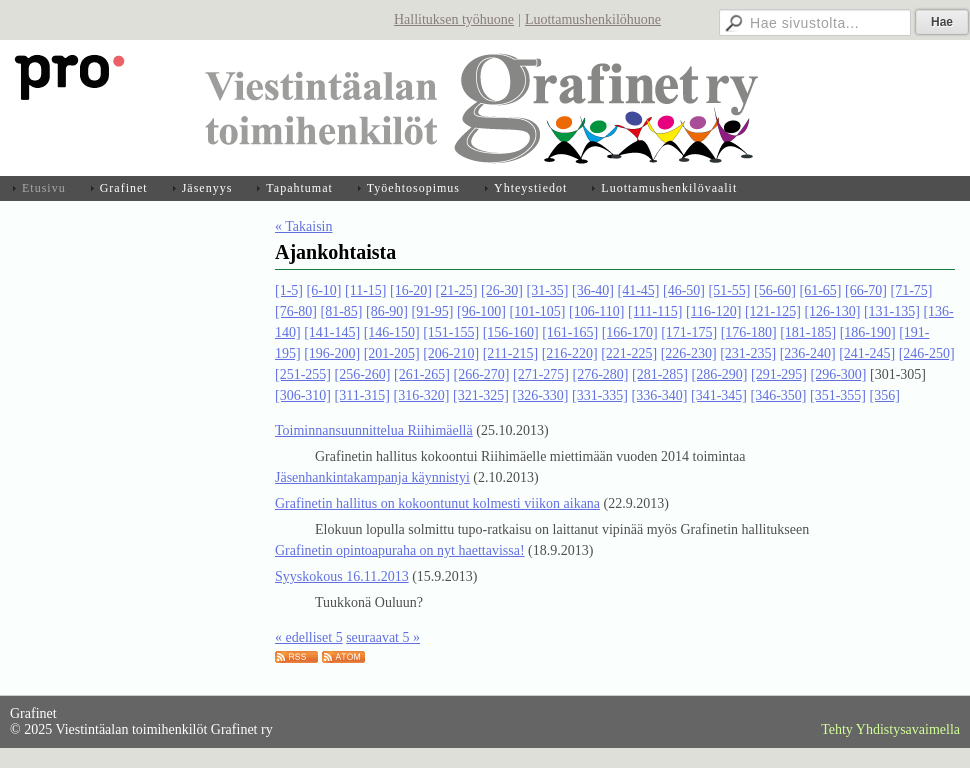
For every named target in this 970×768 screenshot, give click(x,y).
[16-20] (411, 290)
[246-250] (927, 353)
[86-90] (387, 311)
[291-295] (779, 374)
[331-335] (600, 395)
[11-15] (365, 290)
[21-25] (456, 290)
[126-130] (832, 311)
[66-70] (866, 290)
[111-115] (655, 311)
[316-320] (421, 395)
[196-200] (332, 353)
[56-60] (775, 290)
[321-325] (481, 395)
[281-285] (660, 374)
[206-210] (451, 353)
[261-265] (422, 374)
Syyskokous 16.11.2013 (342, 576)
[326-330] (540, 395)
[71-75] (911, 290)
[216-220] (570, 353)
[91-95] (433, 311)
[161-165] (570, 332)
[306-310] (303, 395)
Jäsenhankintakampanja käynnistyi (372, 477)
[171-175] (689, 332)
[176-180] (749, 332)
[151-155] (451, 332)
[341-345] (719, 395)
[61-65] (820, 290)
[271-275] (541, 374)
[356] (884, 395)
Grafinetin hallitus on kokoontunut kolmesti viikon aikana (437, 503)
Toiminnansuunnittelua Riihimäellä (374, 430)
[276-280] (601, 374)
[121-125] (773, 311)
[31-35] (547, 290)
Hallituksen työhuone (454, 19)
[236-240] (808, 353)
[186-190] (868, 332)
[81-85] (342, 311)
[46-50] (684, 290)
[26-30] (502, 290)
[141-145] (332, 332)
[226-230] (689, 353)
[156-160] (511, 332)
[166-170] (630, 332)
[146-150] (392, 332)
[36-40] (593, 290)
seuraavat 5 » (383, 637)
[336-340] (659, 395)
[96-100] (481, 311)
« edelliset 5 (309, 637)
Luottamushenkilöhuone (593, 19)
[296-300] (839, 374)
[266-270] (482, 374)
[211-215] (510, 353)
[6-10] (324, 290)
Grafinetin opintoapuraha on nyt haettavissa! (400, 550)
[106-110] (596, 311)
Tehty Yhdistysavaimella (890, 729)
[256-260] (363, 374)
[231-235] (748, 353)
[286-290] (720, 374)
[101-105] (538, 311)
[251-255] (303, 374)
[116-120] (713, 311)
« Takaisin (303, 226)
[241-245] (867, 353)
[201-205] (392, 353)
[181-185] (808, 332)
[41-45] (638, 290)
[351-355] (838, 395)
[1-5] (289, 290)
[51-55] (729, 290)
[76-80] (296, 311)
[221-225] (629, 353)
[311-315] (362, 395)
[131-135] (892, 311)
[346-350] (778, 395)
